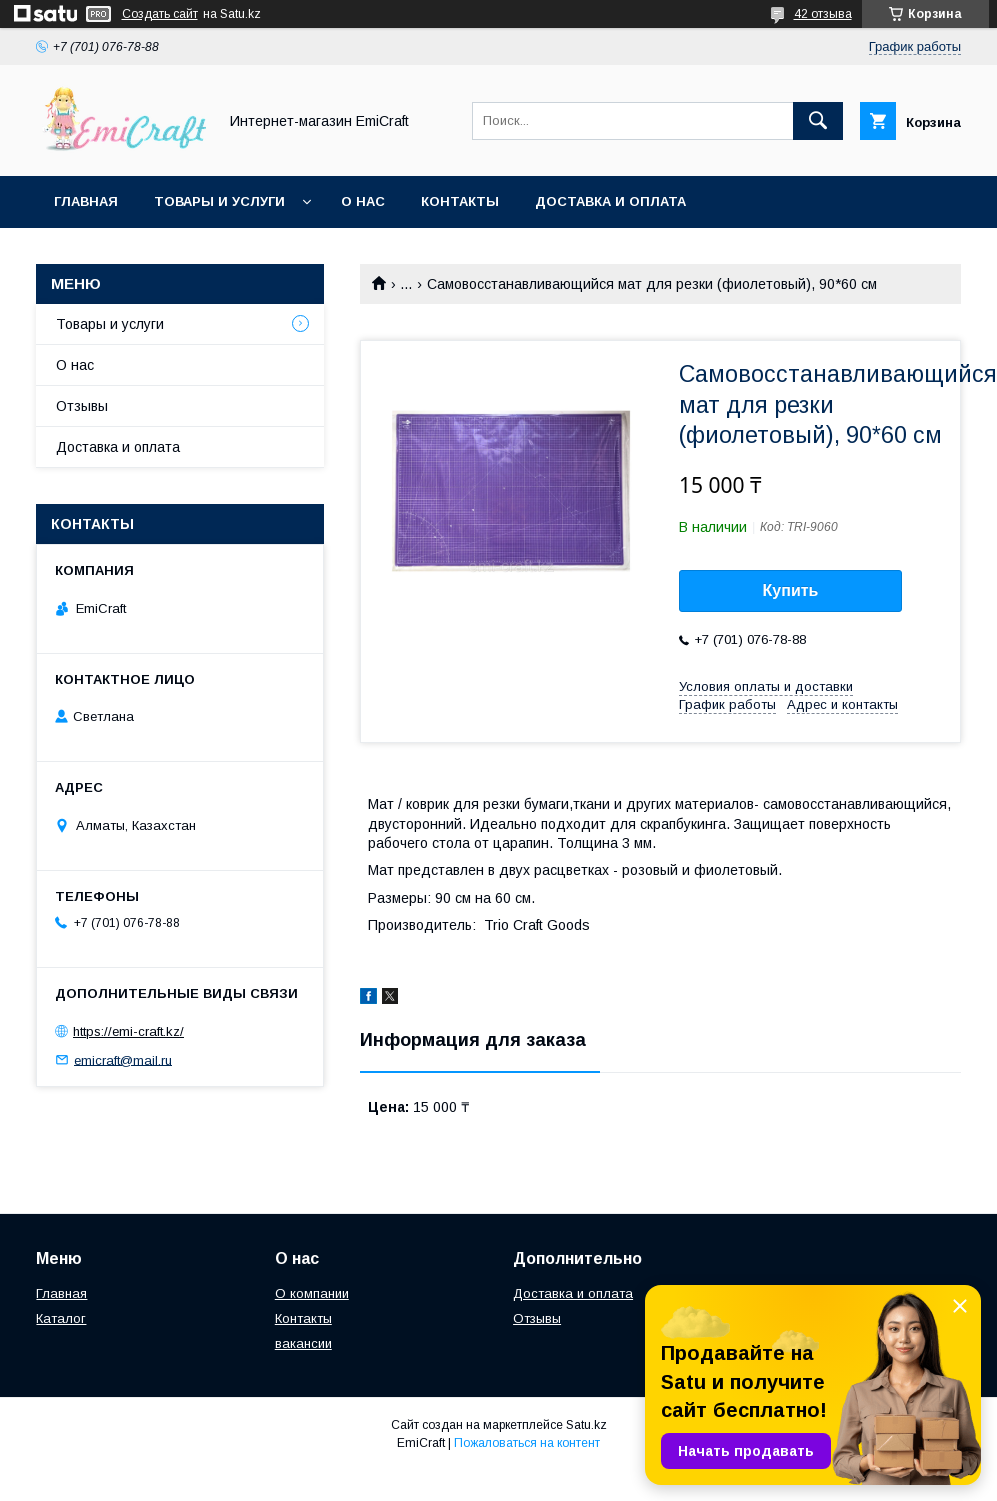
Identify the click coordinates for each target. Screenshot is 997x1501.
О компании (312, 1293)
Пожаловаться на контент (527, 1443)
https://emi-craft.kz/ (128, 1031)
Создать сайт (160, 14)
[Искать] (818, 121)
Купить (791, 590)
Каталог (61, 1318)
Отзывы (82, 406)
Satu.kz (586, 1425)
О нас (363, 201)
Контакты (460, 201)
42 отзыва (823, 14)
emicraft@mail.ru (123, 1059)
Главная (86, 201)
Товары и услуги (219, 201)
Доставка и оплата (610, 201)
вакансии (303, 1343)
